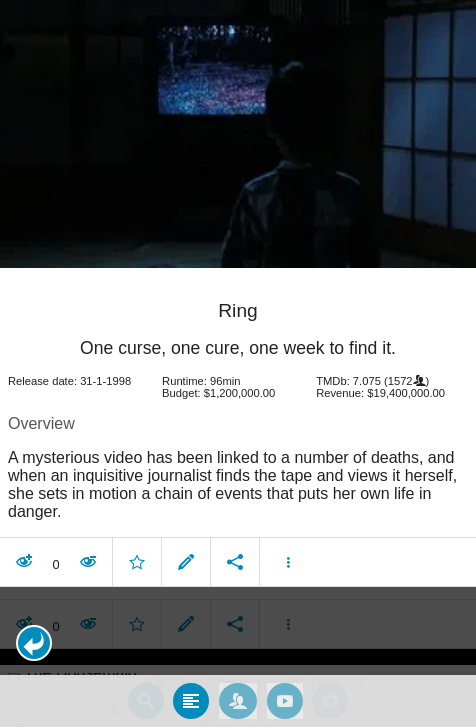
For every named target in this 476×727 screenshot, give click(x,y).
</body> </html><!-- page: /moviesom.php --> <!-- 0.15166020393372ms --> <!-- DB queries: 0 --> (238, 363)
